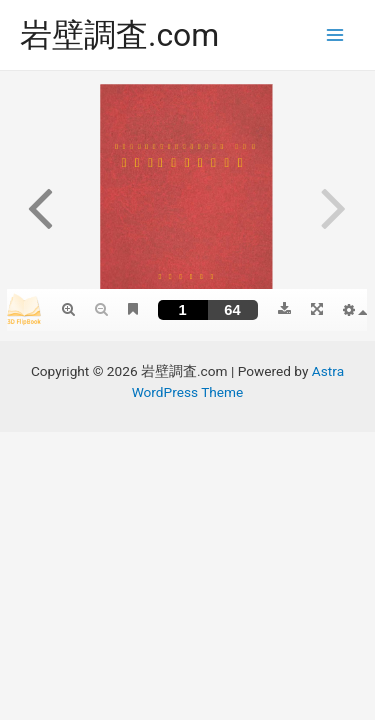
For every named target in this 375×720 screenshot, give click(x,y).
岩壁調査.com (119, 35)
